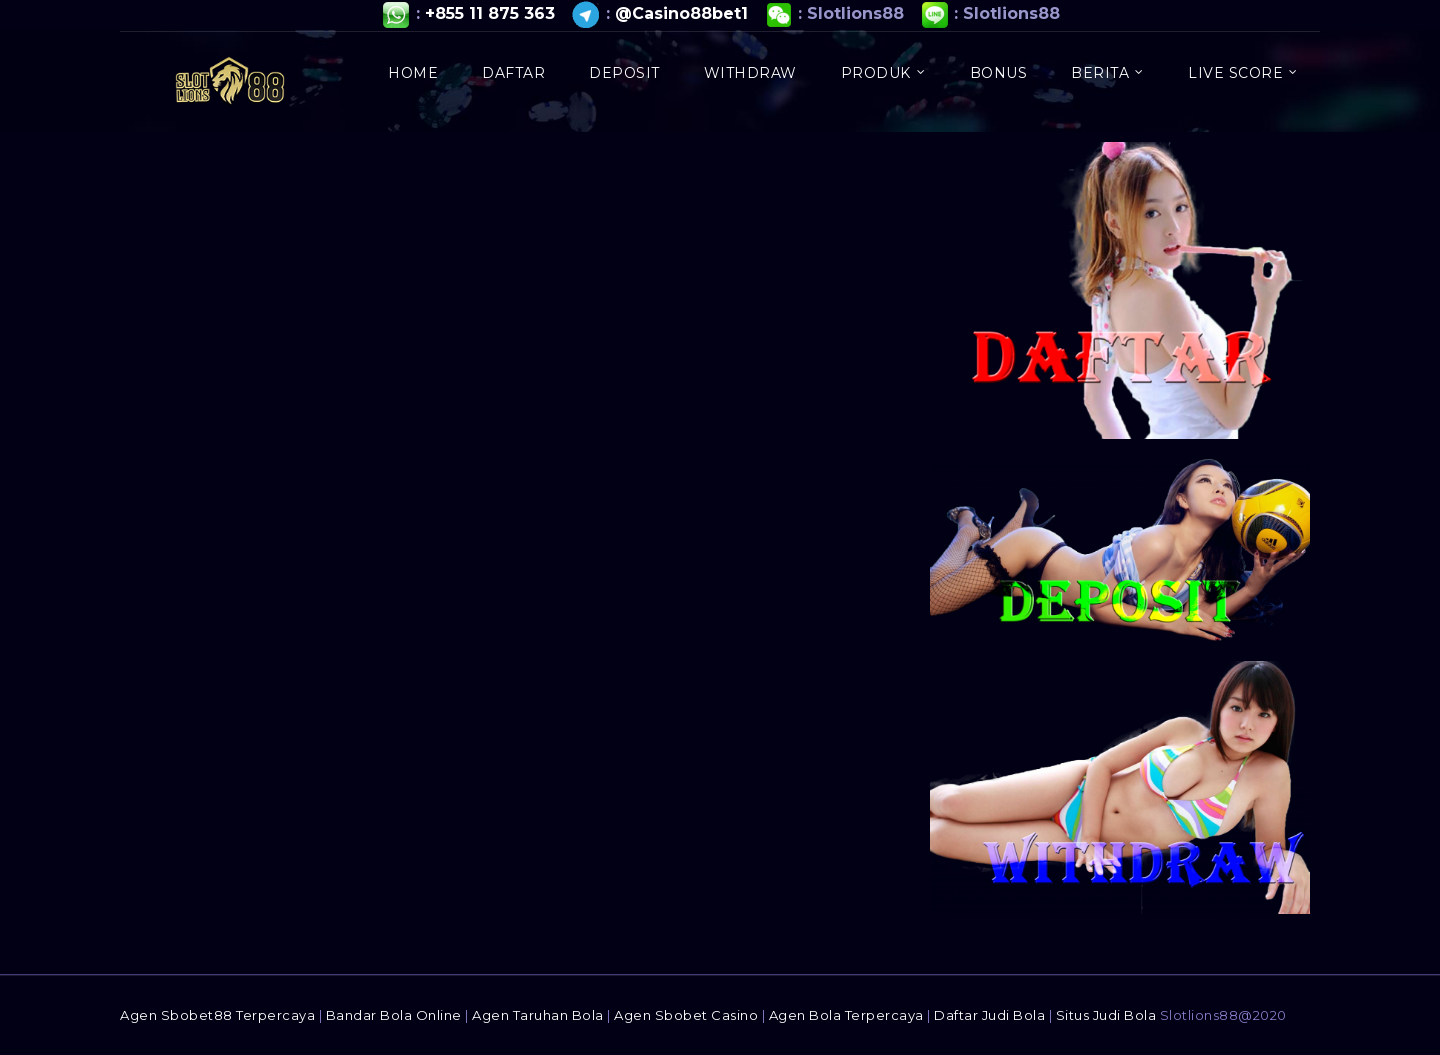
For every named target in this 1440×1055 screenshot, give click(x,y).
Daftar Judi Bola (989, 1015)
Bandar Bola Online (394, 1015)
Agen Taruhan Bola (538, 1015)
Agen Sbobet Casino (686, 1015)
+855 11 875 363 (490, 13)
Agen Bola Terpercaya (846, 1015)
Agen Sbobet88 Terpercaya (217, 1015)
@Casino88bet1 (681, 13)
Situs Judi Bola (1106, 1015)
